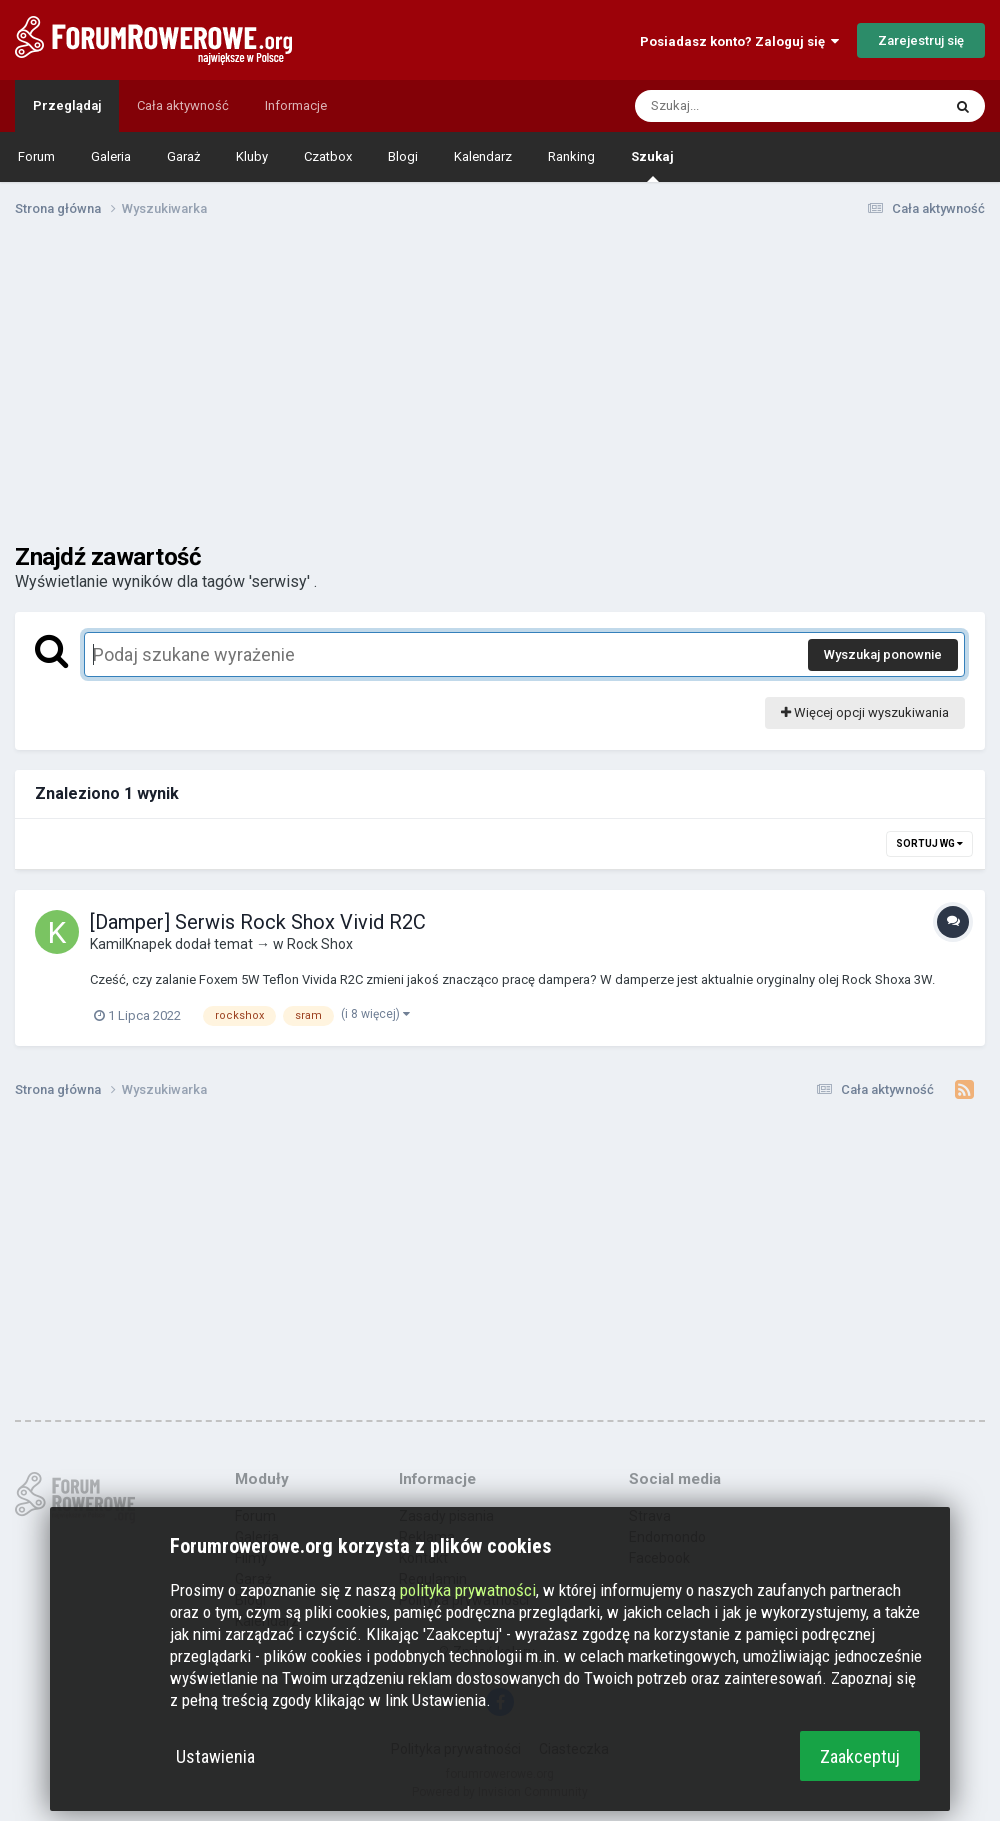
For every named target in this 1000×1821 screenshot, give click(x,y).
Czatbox (328, 156)
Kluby (252, 156)
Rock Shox (320, 944)
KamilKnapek (131, 944)
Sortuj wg (929, 843)
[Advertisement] (500, 388)
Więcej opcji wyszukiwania (865, 712)
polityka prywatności (468, 1590)
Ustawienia (215, 1756)
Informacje (296, 105)
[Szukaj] (741, 106)
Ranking (571, 156)
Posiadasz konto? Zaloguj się (739, 41)
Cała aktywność (183, 105)
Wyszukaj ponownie (883, 654)
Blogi (403, 156)
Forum (36, 156)
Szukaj (652, 165)
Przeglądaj (67, 105)
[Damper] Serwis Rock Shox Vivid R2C (258, 922)
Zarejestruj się (921, 40)
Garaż (183, 156)
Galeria (111, 156)
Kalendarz (483, 156)
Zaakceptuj (860, 1756)
